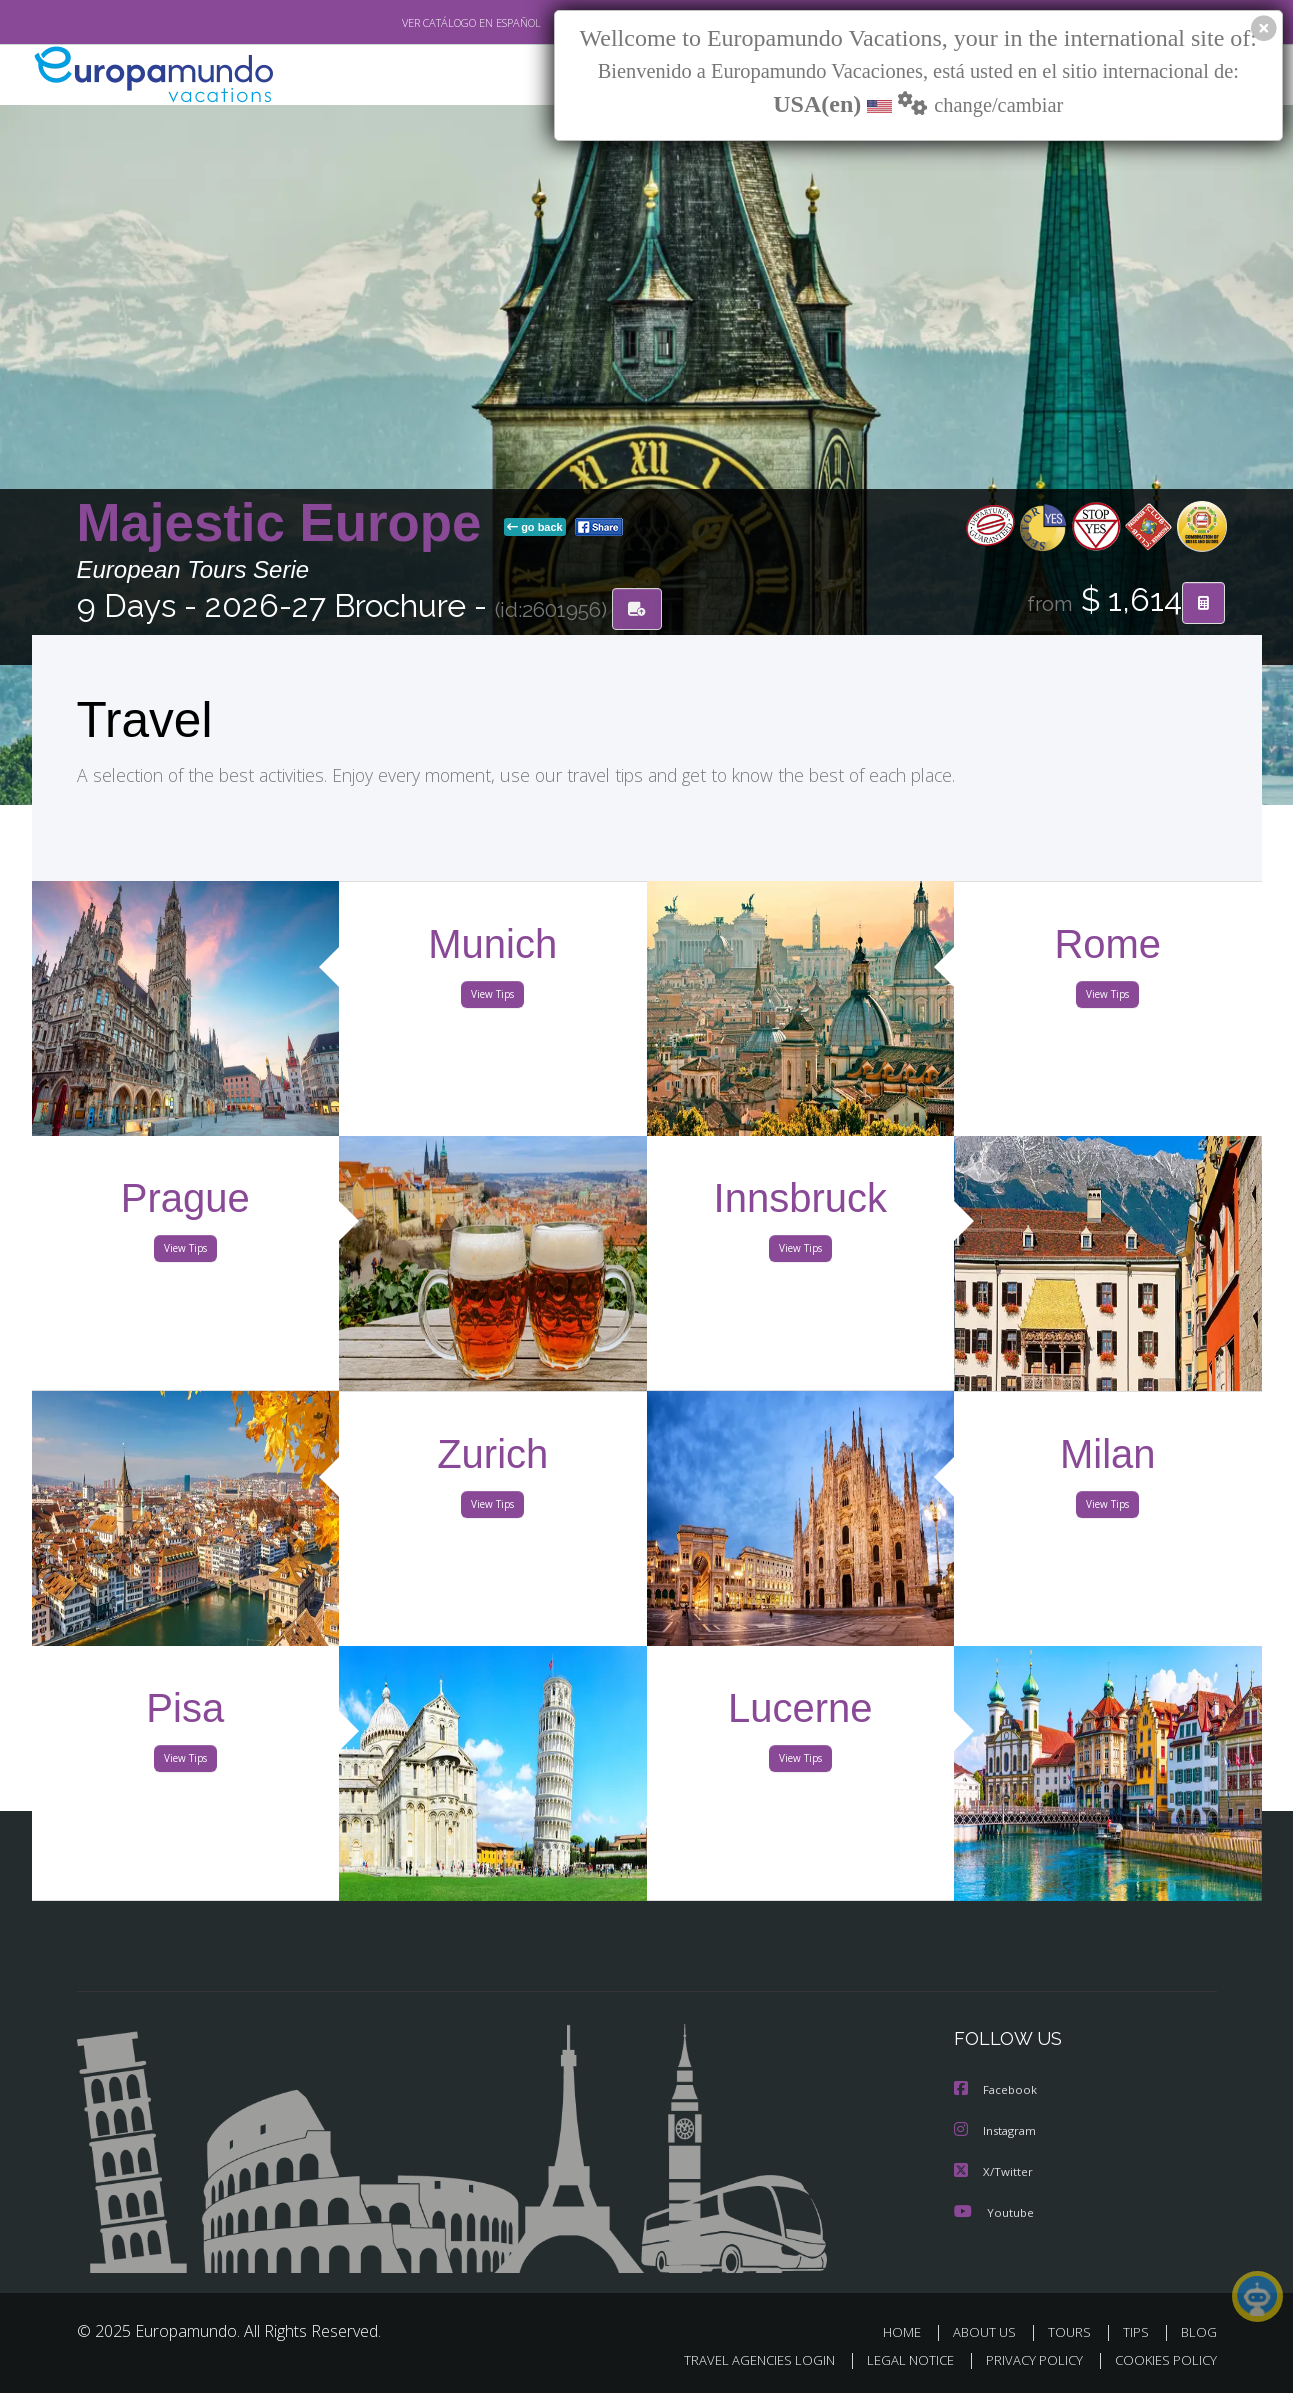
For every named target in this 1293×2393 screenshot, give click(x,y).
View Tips (493, 998)
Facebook (997, 2090)
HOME (909, 2330)
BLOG (1198, 2330)
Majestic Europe (287, 523)
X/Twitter (994, 2170)
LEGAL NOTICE (896, 2359)
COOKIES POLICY (1161, 2359)
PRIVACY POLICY (1024, 2359)
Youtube (994, 2210)
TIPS (1138, 2330)
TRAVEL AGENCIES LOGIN (739, 2359)
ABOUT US (990, 2330)
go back (535, 528)
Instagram (997, 2130)
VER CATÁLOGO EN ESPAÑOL (424, 23)
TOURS (1073, 2330)
